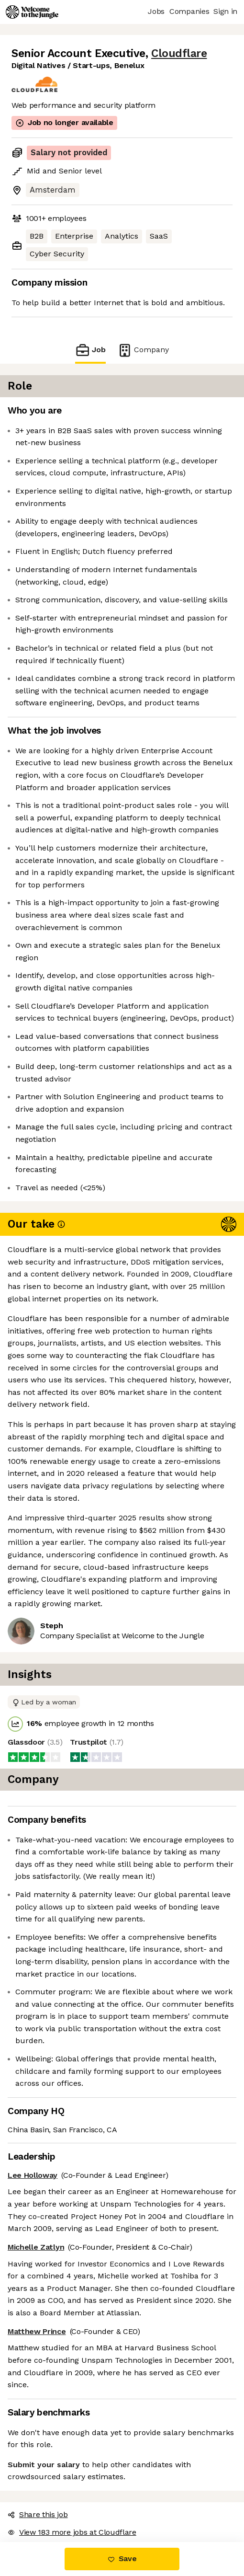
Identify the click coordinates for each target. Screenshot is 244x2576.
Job (90, 350)
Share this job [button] (38, 2514)
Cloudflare (179, 53)
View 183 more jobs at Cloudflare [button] (72, 2532)
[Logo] (32, 12)
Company (143, 350)
